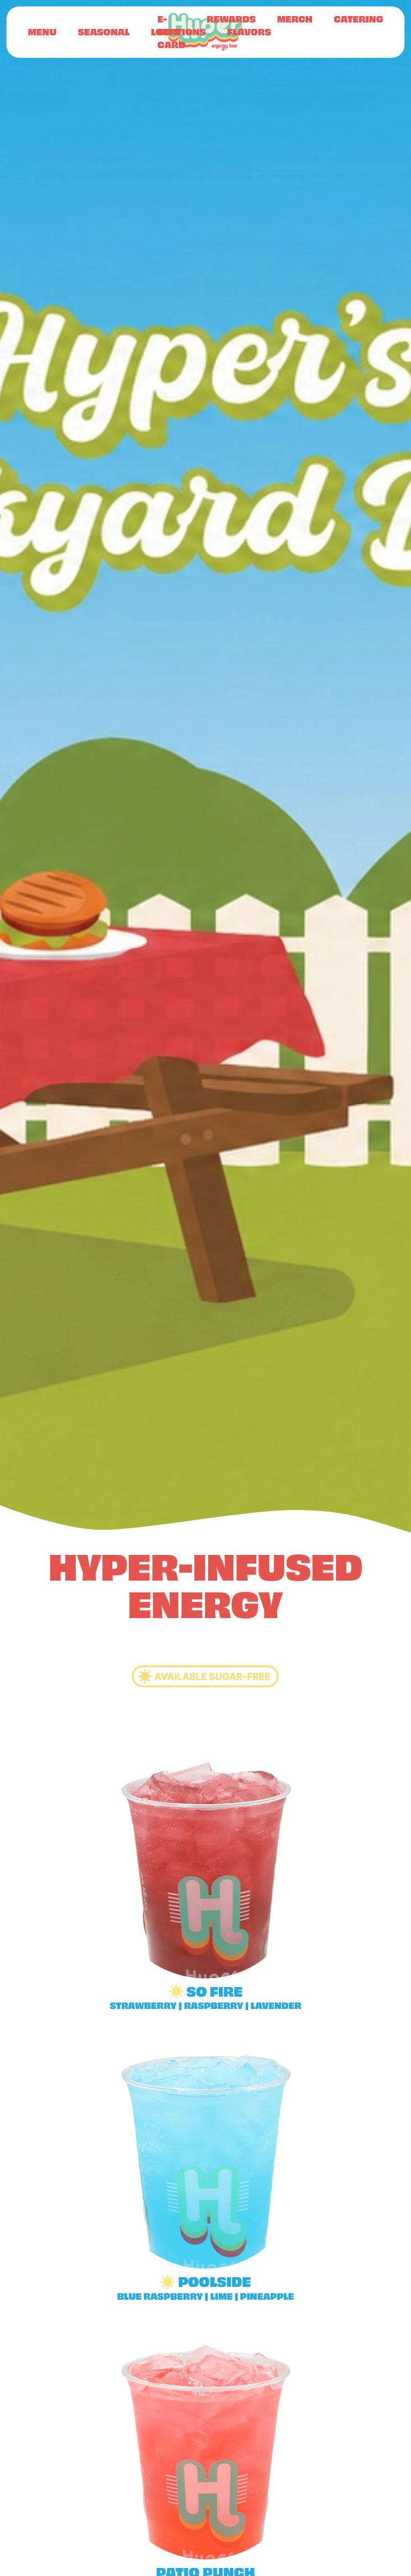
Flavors (249, 31)
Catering (358, 19)
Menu (42, 31)
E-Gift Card (171, 31)
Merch (295, 19)
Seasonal (103, 31)
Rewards (231, 19)
